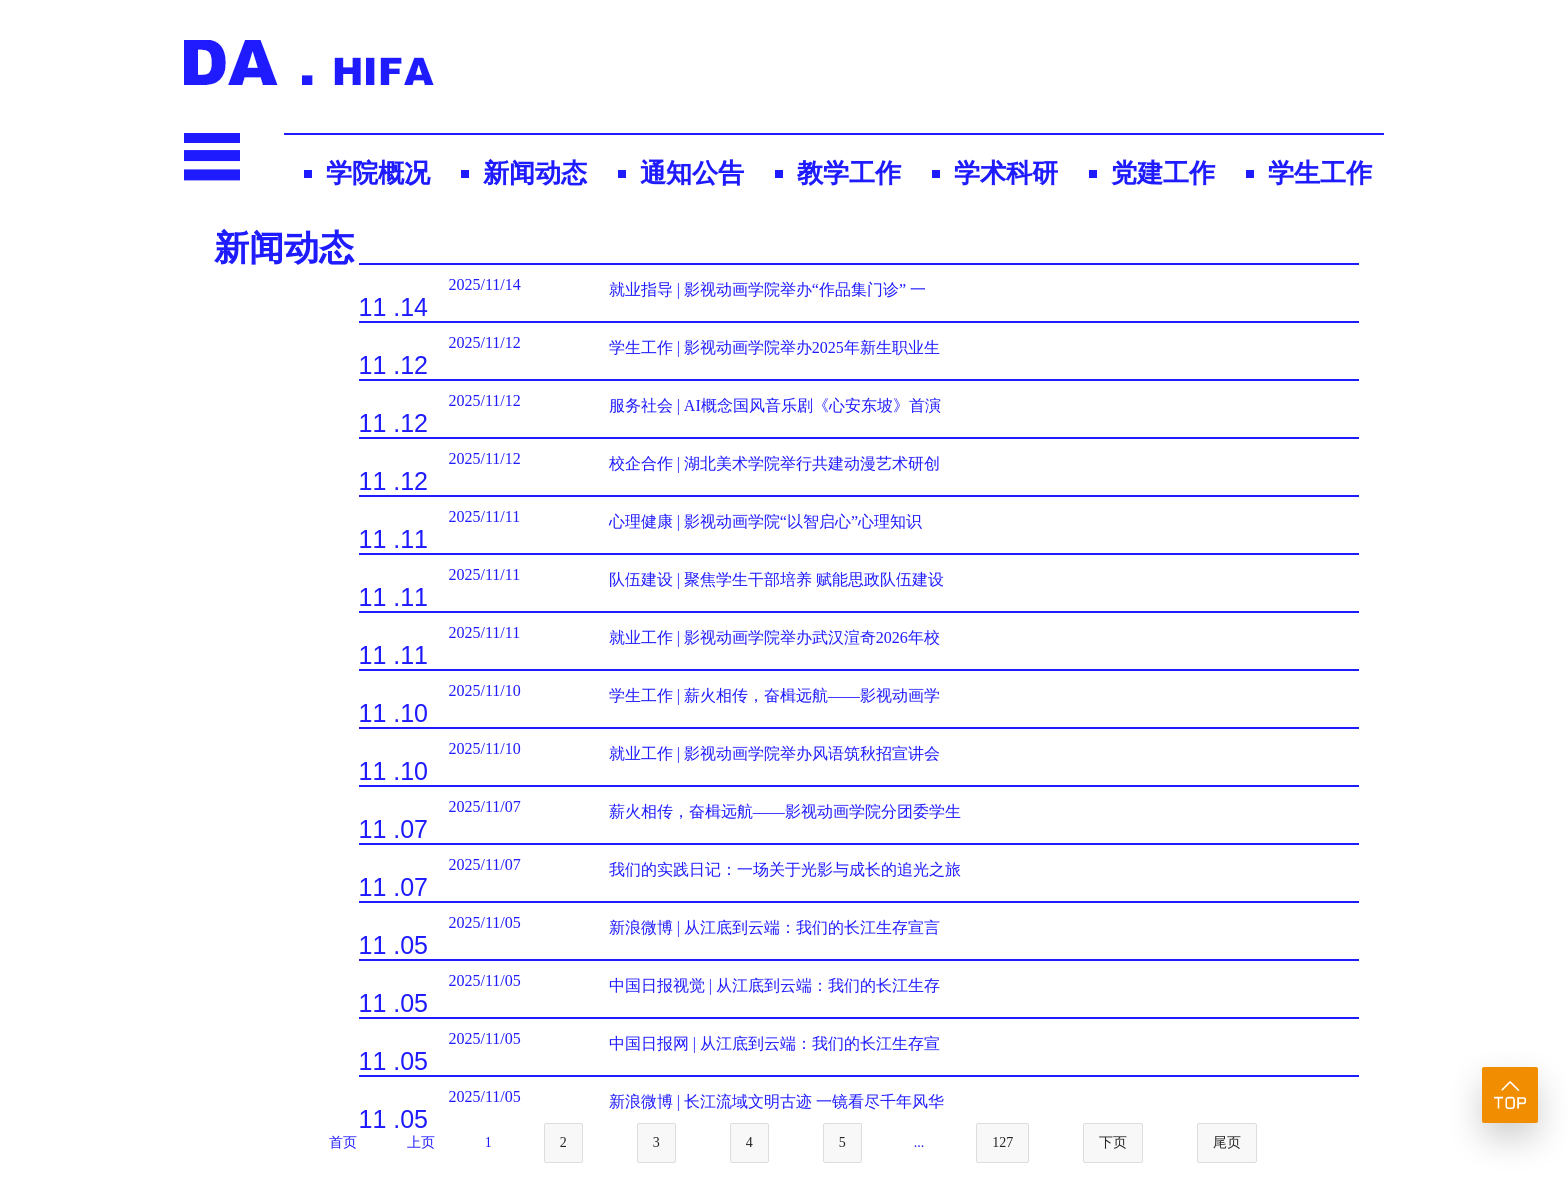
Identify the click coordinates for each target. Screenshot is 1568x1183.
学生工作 (1320, 173)
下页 (1113, 1142)
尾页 (1227, 1142)
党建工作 (1163, 173)
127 (1002, 1142)
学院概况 (378, 173)
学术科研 (1006, 173)
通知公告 (692, 173)
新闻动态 (535, 173)
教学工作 (849, 173)
